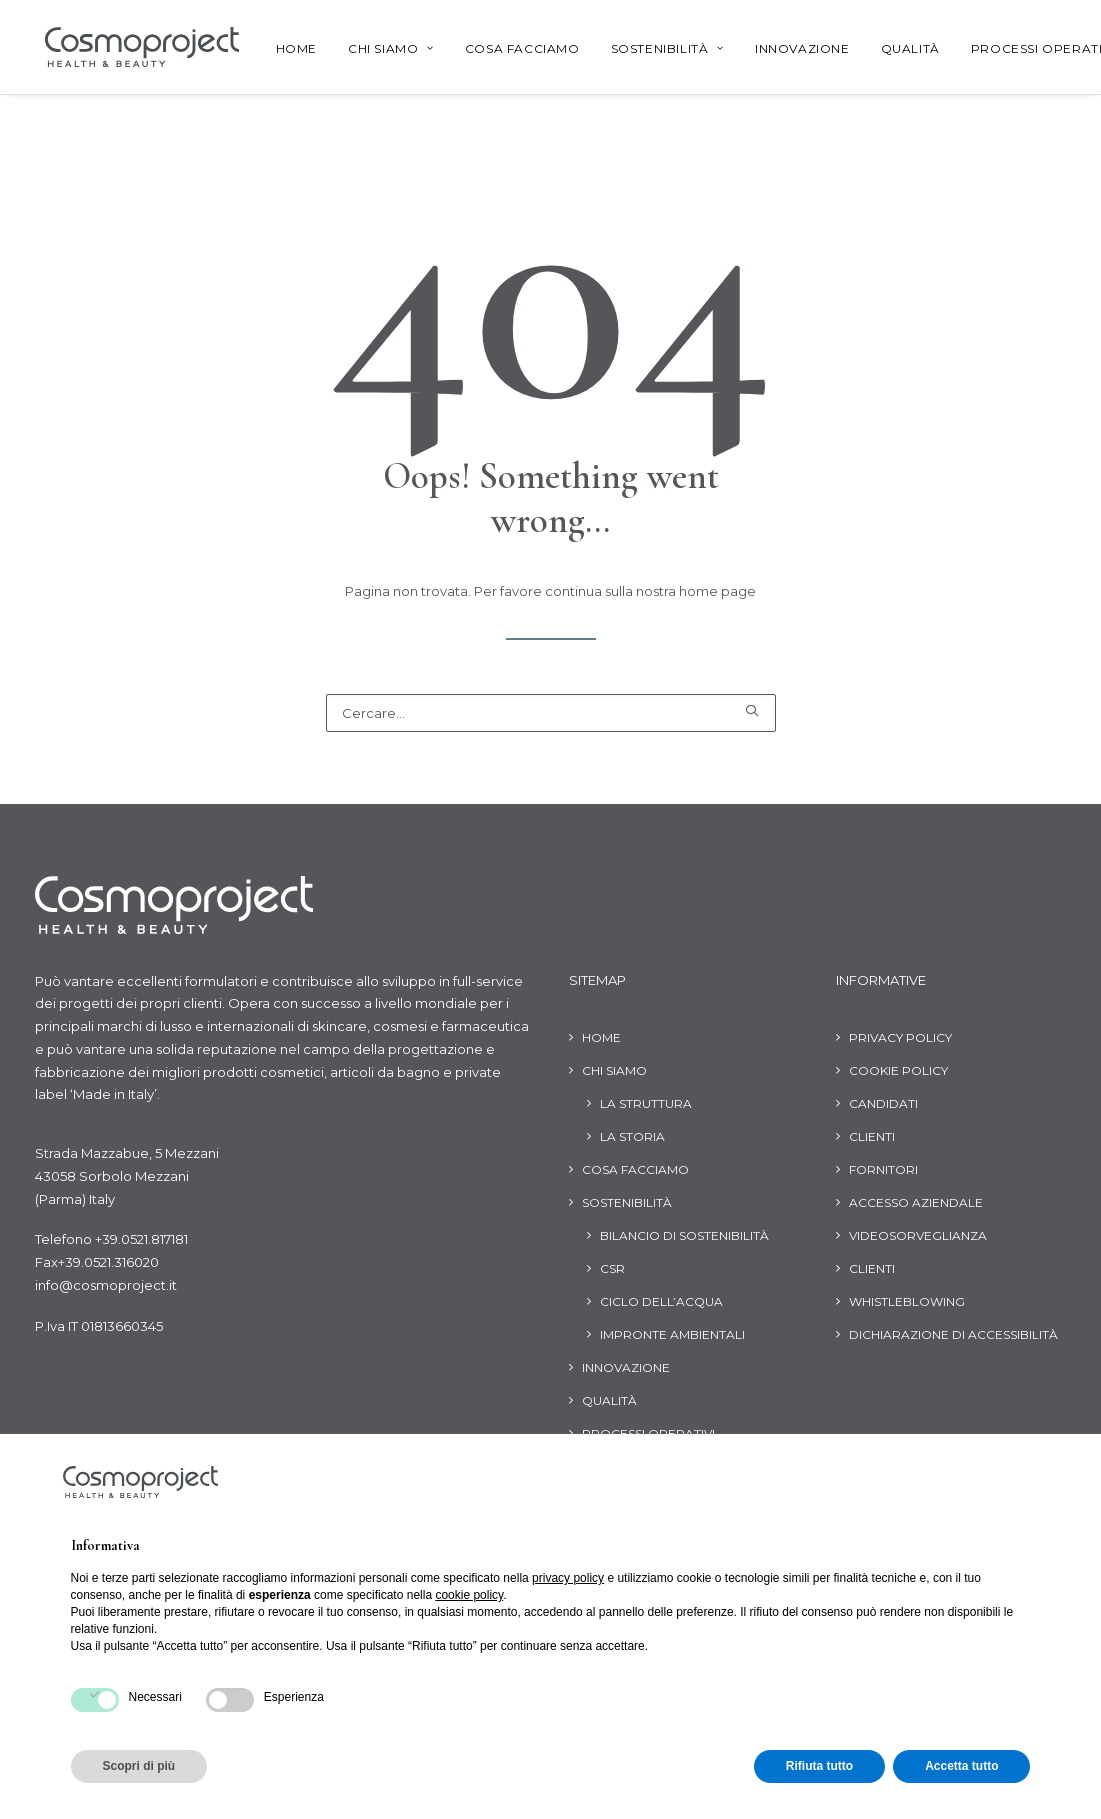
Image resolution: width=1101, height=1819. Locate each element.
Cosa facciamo (508, 48)
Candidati (883, 1103)
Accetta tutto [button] (961, 1766)
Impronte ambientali (672, 1334)
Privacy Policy (900, 1037)
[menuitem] (282, 49)
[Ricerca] (551, 713)
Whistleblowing (907, 1301)
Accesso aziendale (916, 1202)
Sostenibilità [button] (653, 48)
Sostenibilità (627, 1202)
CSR (612, 1268)
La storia (632, 1136)
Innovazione (788, 48)
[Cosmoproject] (132, 47)
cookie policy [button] (469, 1595)
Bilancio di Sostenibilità (684, 1235)
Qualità (896, 48)
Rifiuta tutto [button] (819, 1766)
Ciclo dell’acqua (661, 1301)
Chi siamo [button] (377, 48)
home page (717, 591)
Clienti (872, 1136)
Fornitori (883, 1169)
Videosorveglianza (918, 1235)
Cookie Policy (898, 1070)
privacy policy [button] (568, 1578)
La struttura (646, 1103)
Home (282, 48)
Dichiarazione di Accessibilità (953, 1334)
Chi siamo (614, 1070)
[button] (751, 710)
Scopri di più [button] (139, 1766)
